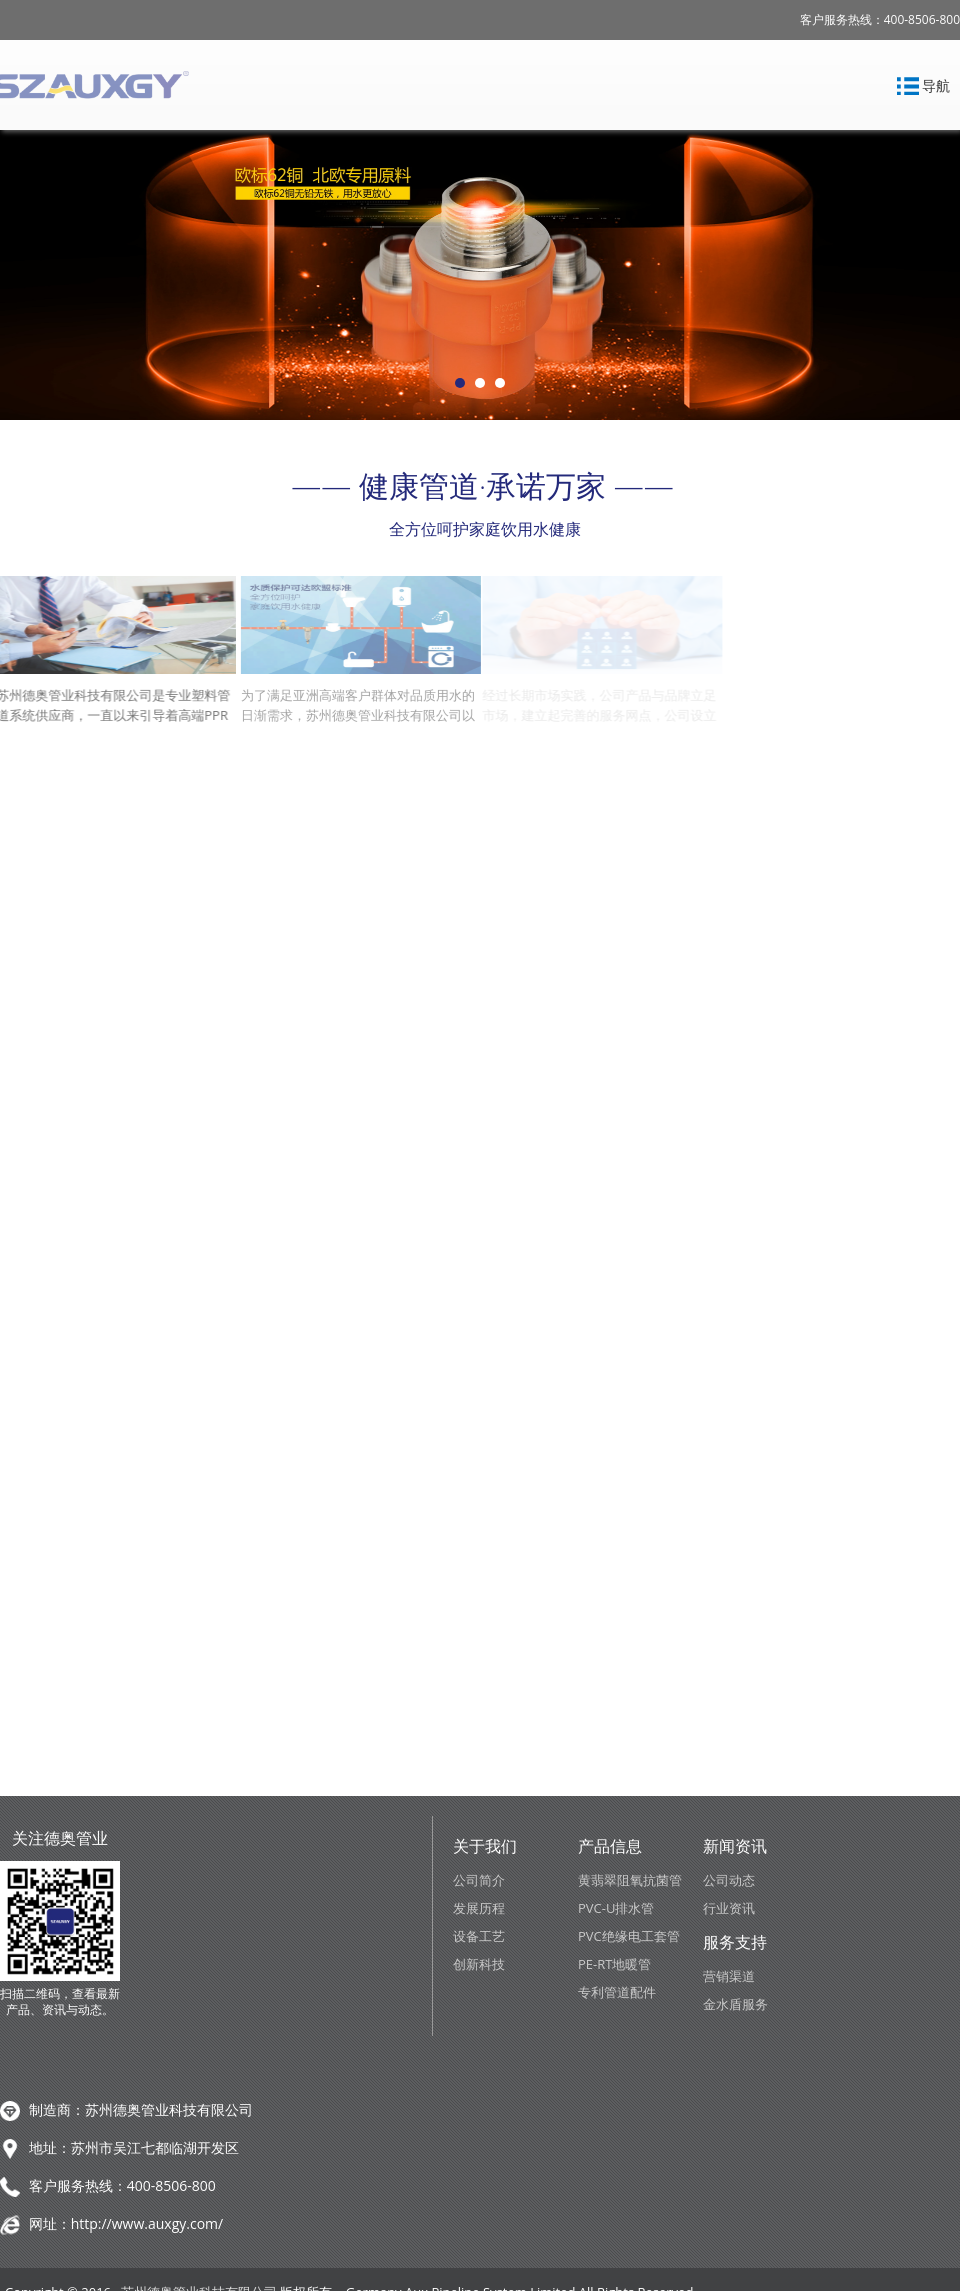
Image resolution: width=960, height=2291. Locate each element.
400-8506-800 (171, 2185)
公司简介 (479, 1880)
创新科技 (479, 1964)
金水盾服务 (735, 2004)
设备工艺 (479, 1936)
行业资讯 (729, 1908)
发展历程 (479, 1908)
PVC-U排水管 (616, 1908)
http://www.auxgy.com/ (147, 2223)
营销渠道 (729, 1976)
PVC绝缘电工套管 (629, 1936)
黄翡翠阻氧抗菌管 (630, 1880)
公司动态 (729, 1880)
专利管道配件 (617, 1992)
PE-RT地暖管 (614, 1964)
